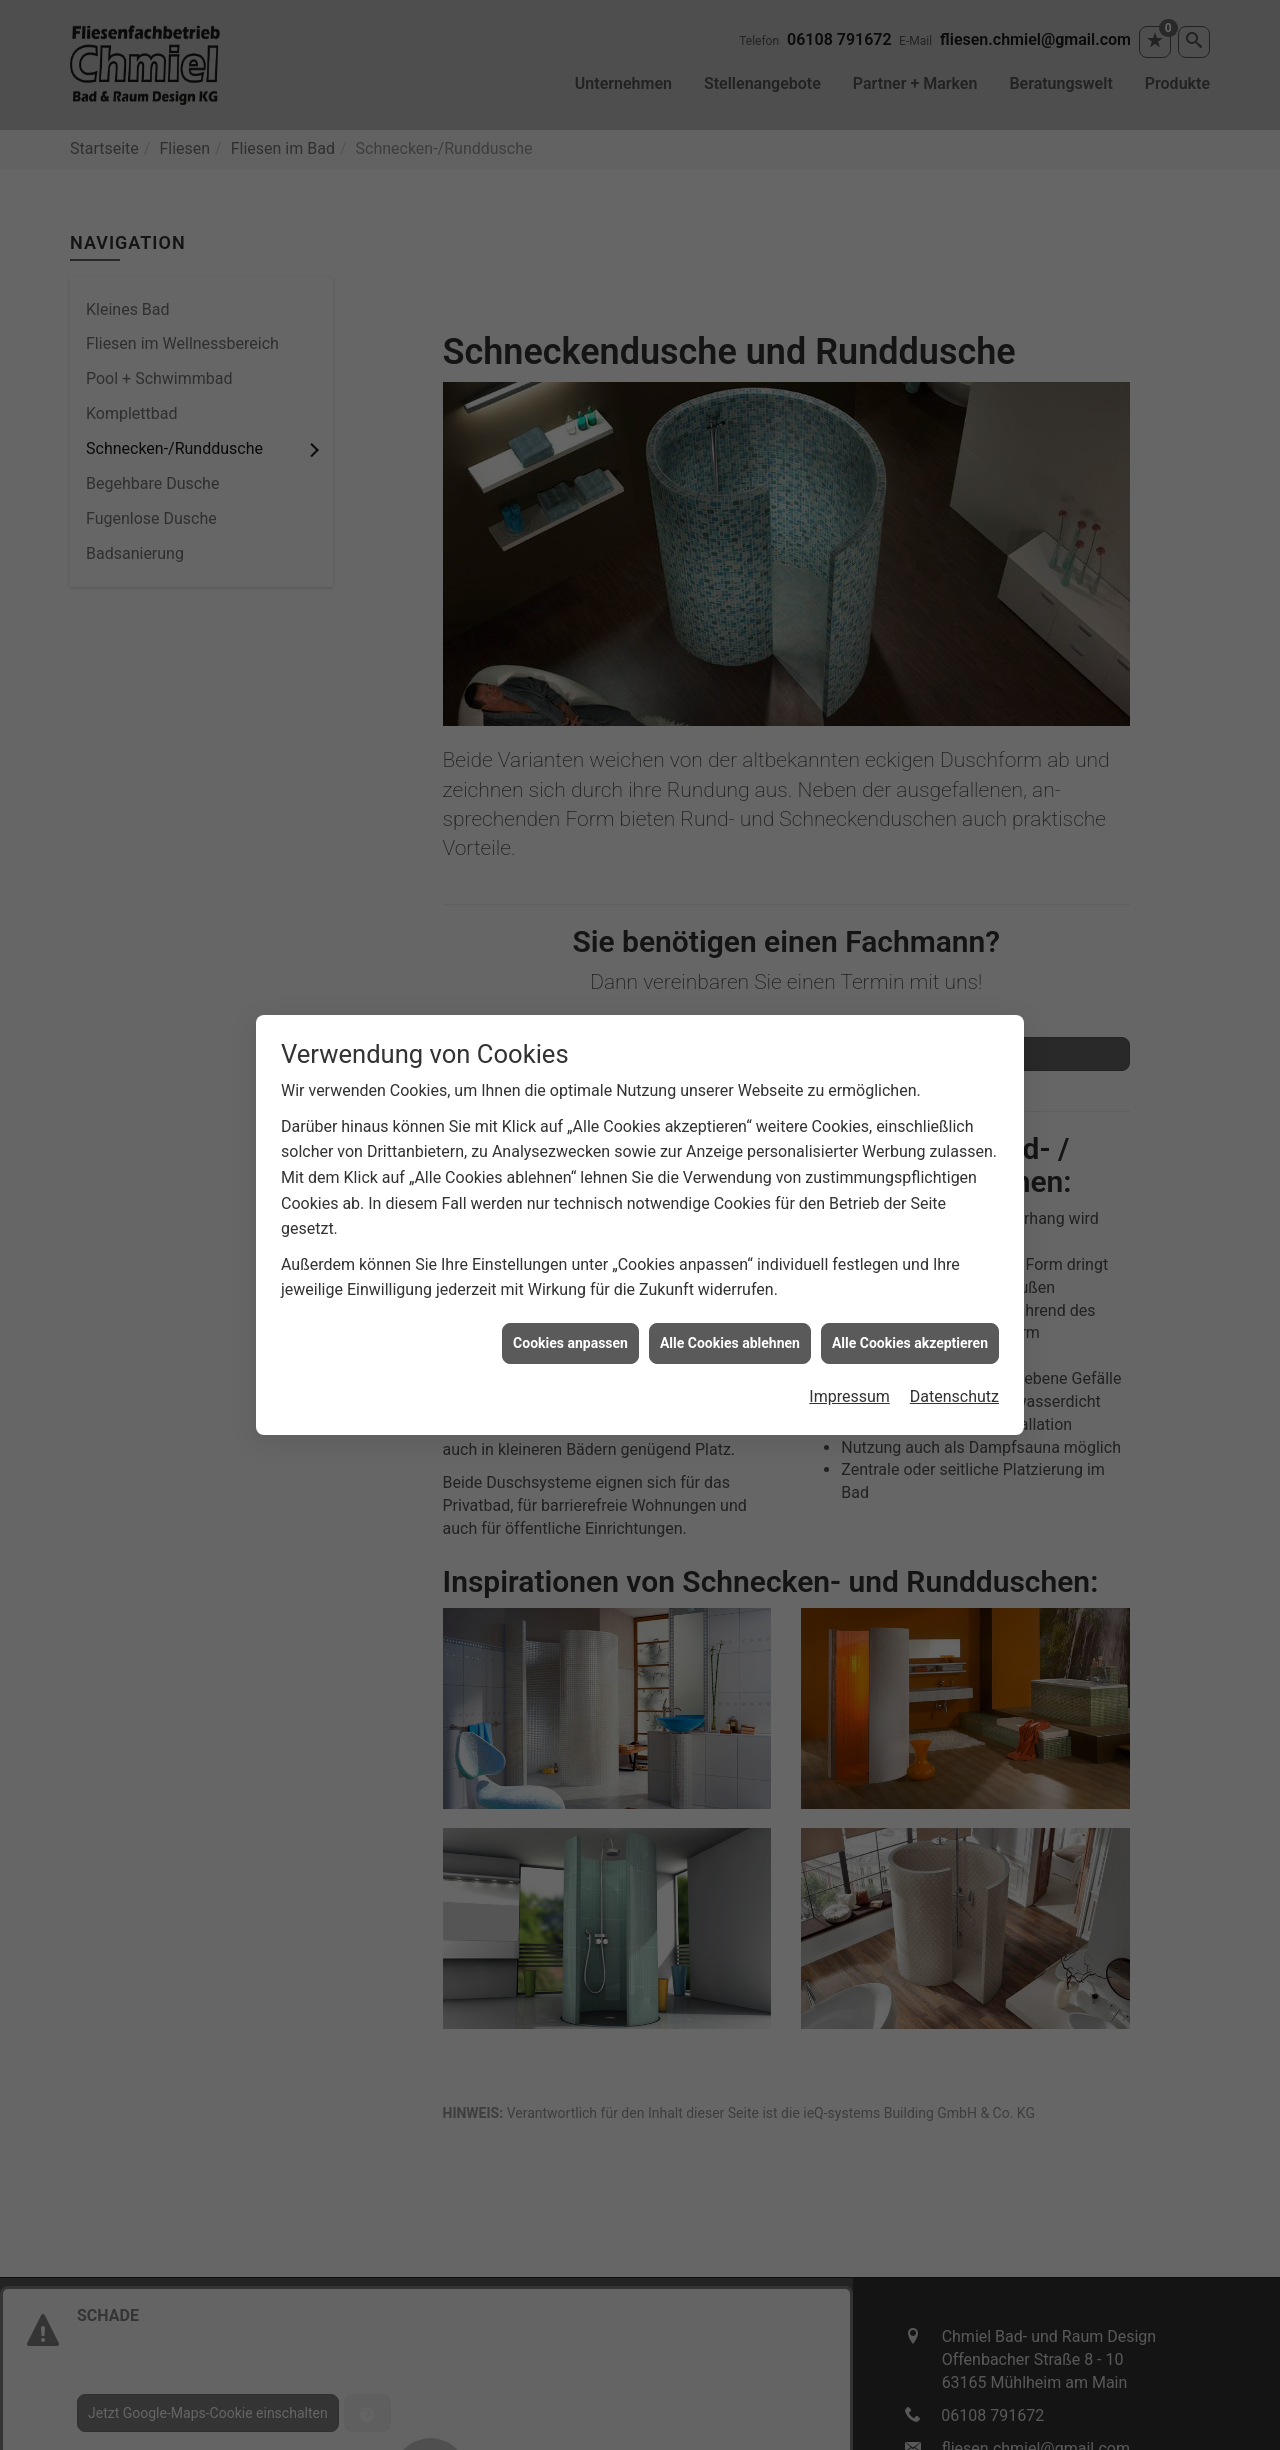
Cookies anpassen (570, 1278)
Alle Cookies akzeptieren (910, 1278)
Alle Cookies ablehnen (730, 1278)
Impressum (849, 1332)
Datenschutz (954, 1332)
